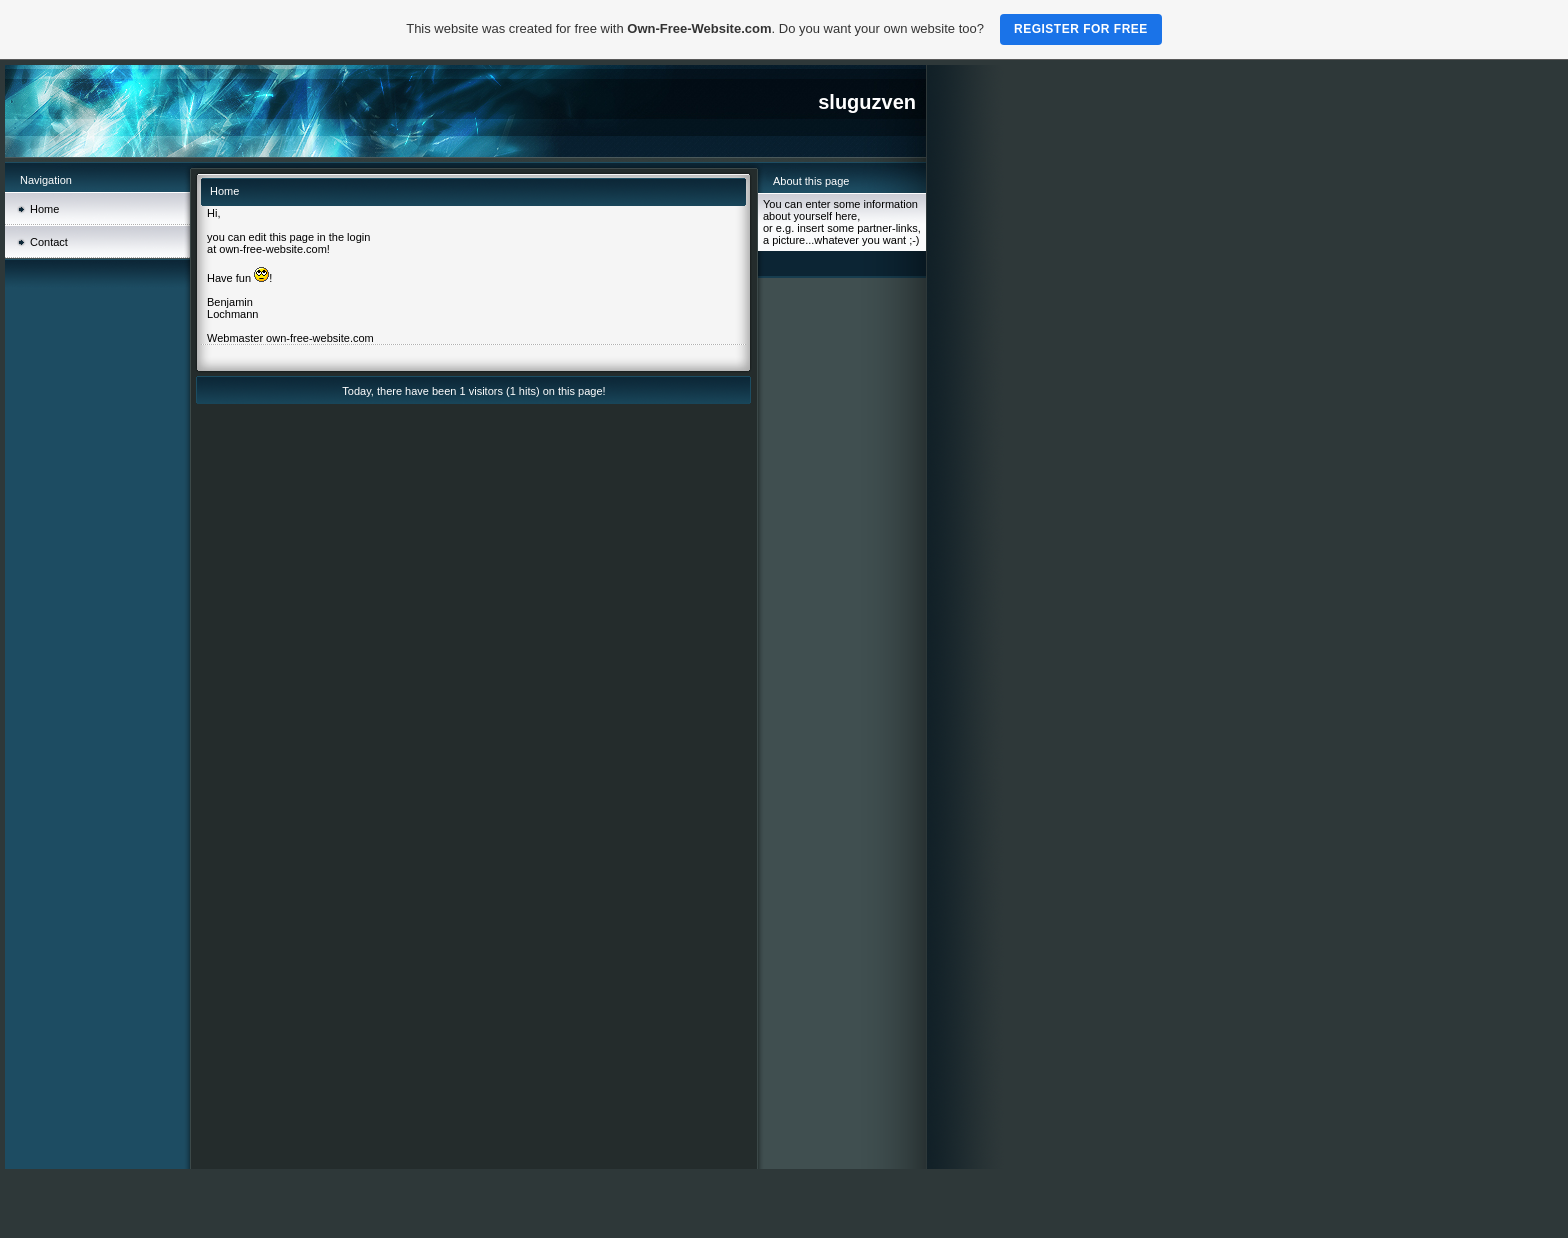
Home (44, 209)
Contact (49, 242)
